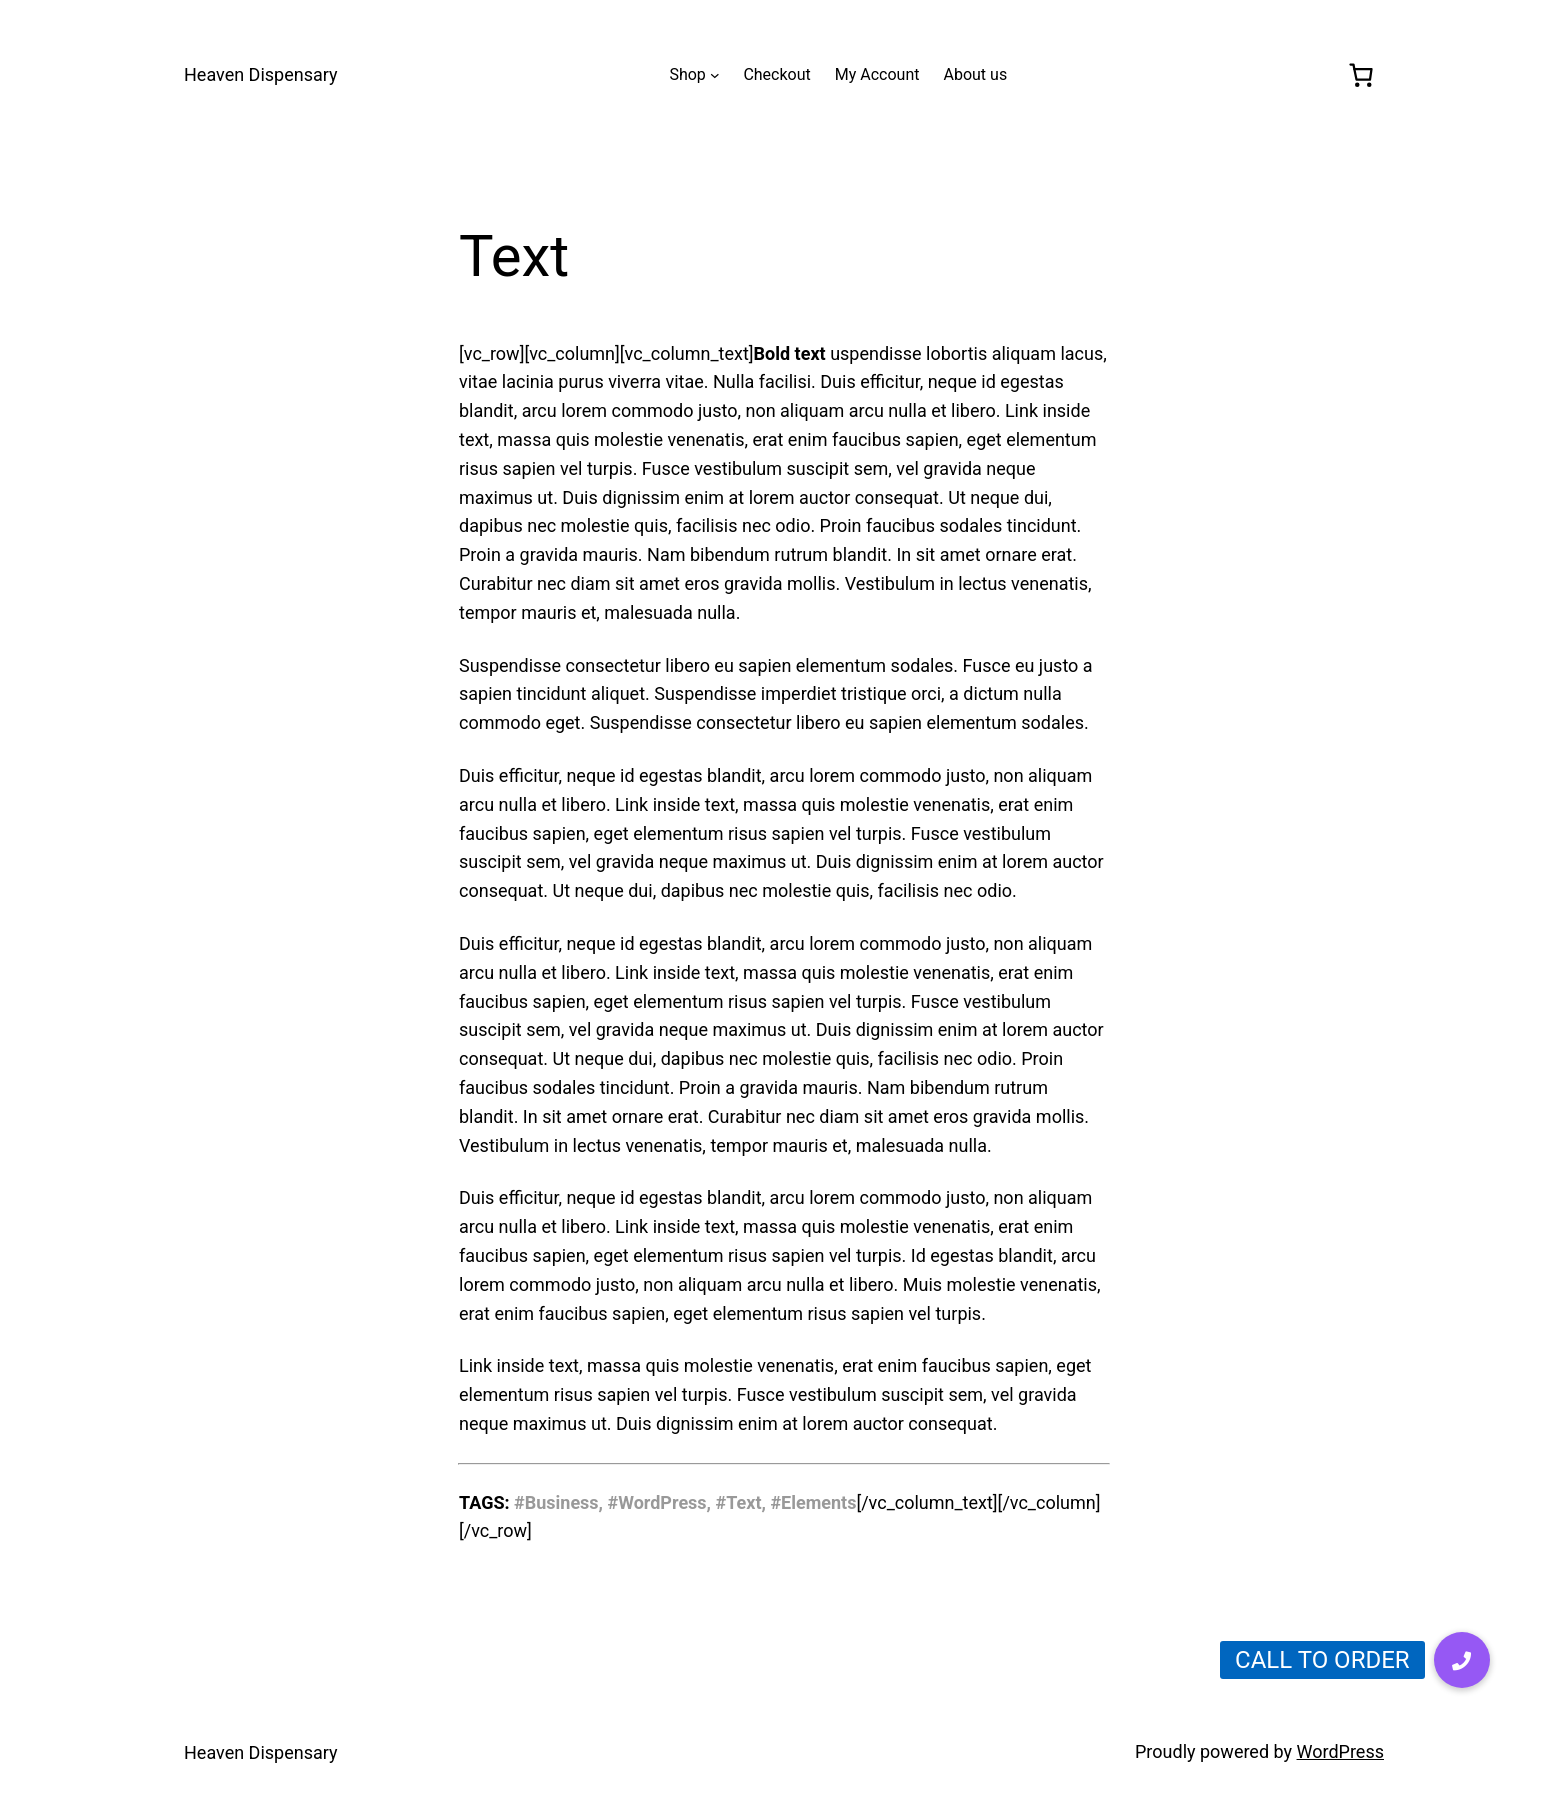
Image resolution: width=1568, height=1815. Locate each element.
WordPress (1340, 1751)
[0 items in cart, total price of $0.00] (1361, 75)
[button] (1462, 1660)
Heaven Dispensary (261, 74)
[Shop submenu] (715, 75)
